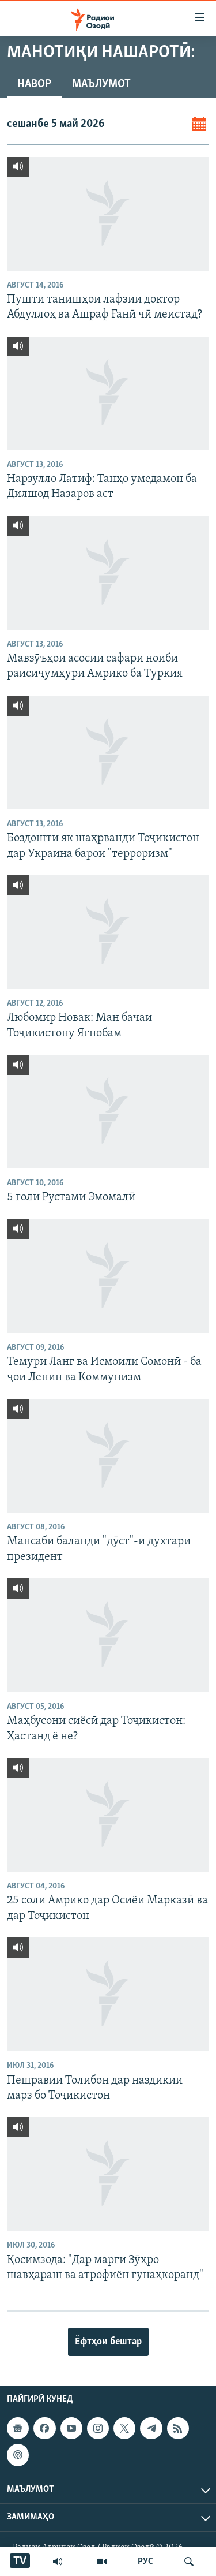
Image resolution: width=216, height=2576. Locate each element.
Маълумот (101, 84)
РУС (145, 2561)
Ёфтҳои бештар (108, 2341)
